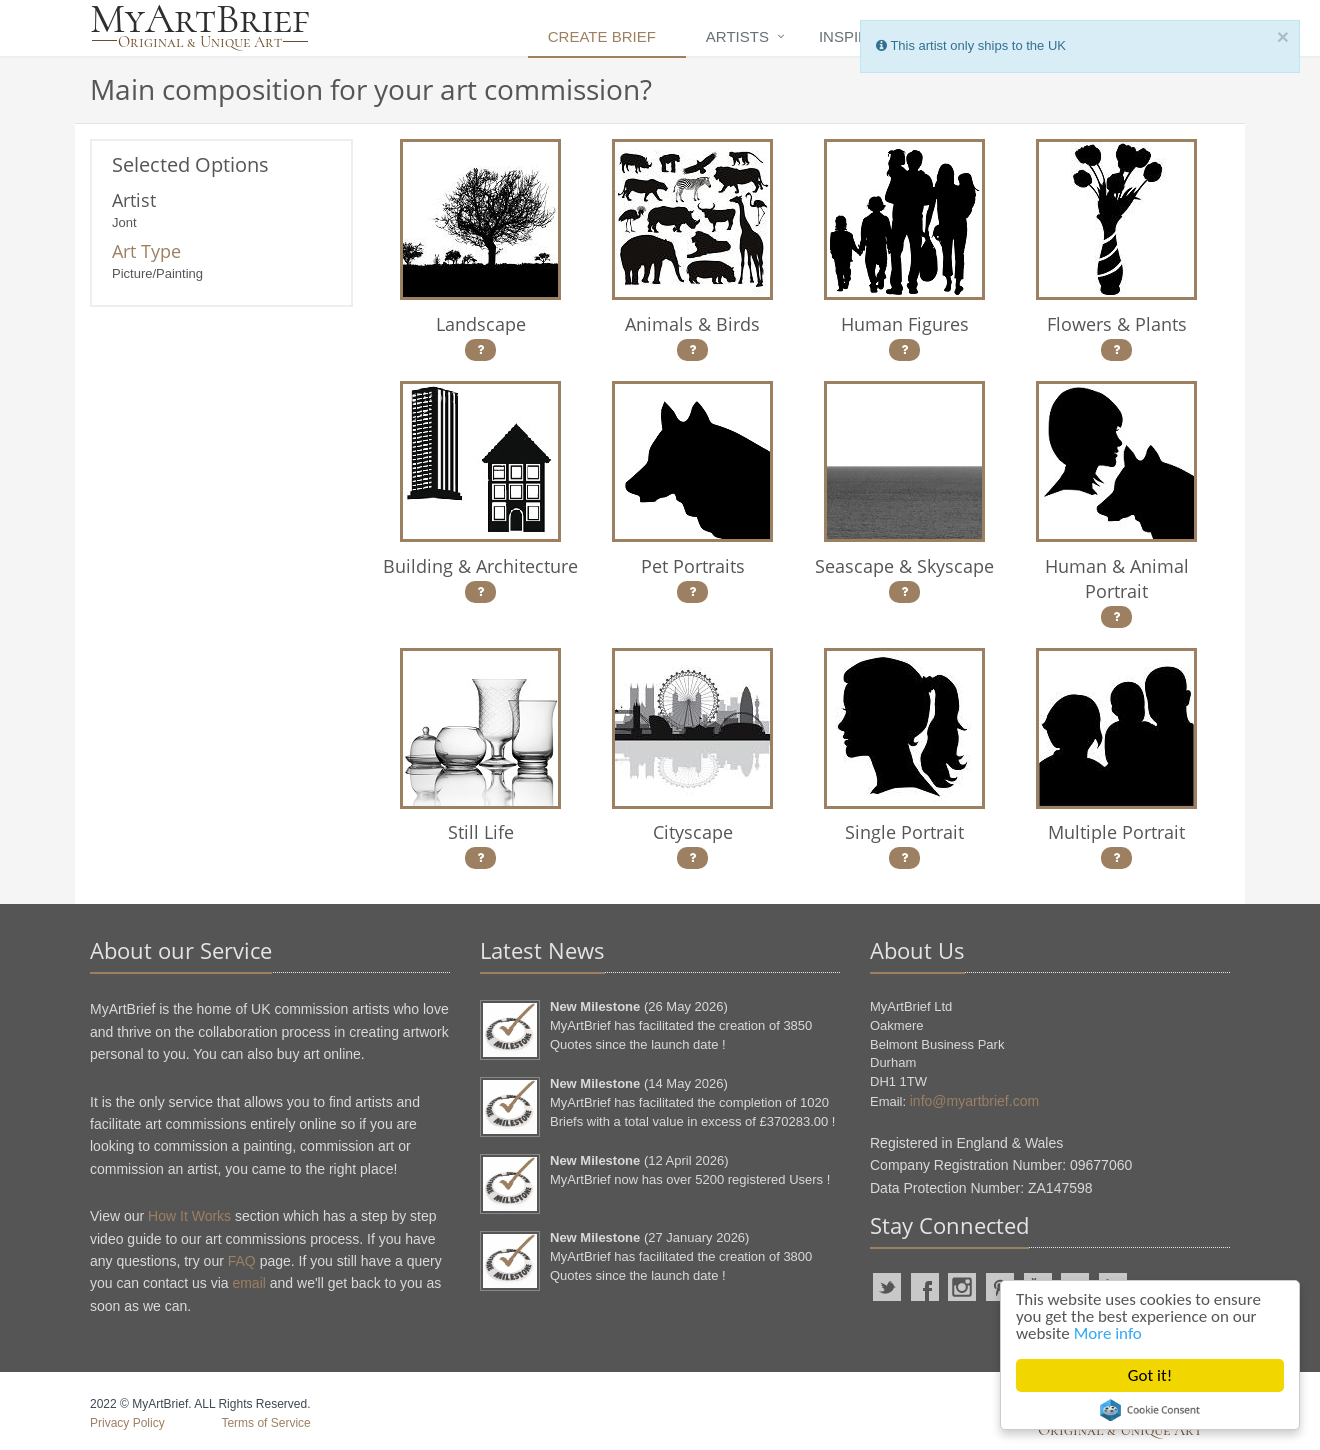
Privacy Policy (127, 1423)
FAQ (242, 1261)
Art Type (146, 251)
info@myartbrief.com (974, 1101)
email (248, 1283)
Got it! (1150, 1375)
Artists (737, 36)
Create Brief (602, 36)
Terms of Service (265, 1423)
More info (1108, 1333)
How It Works (189, 1216)
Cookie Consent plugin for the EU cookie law (1150, 1410)
